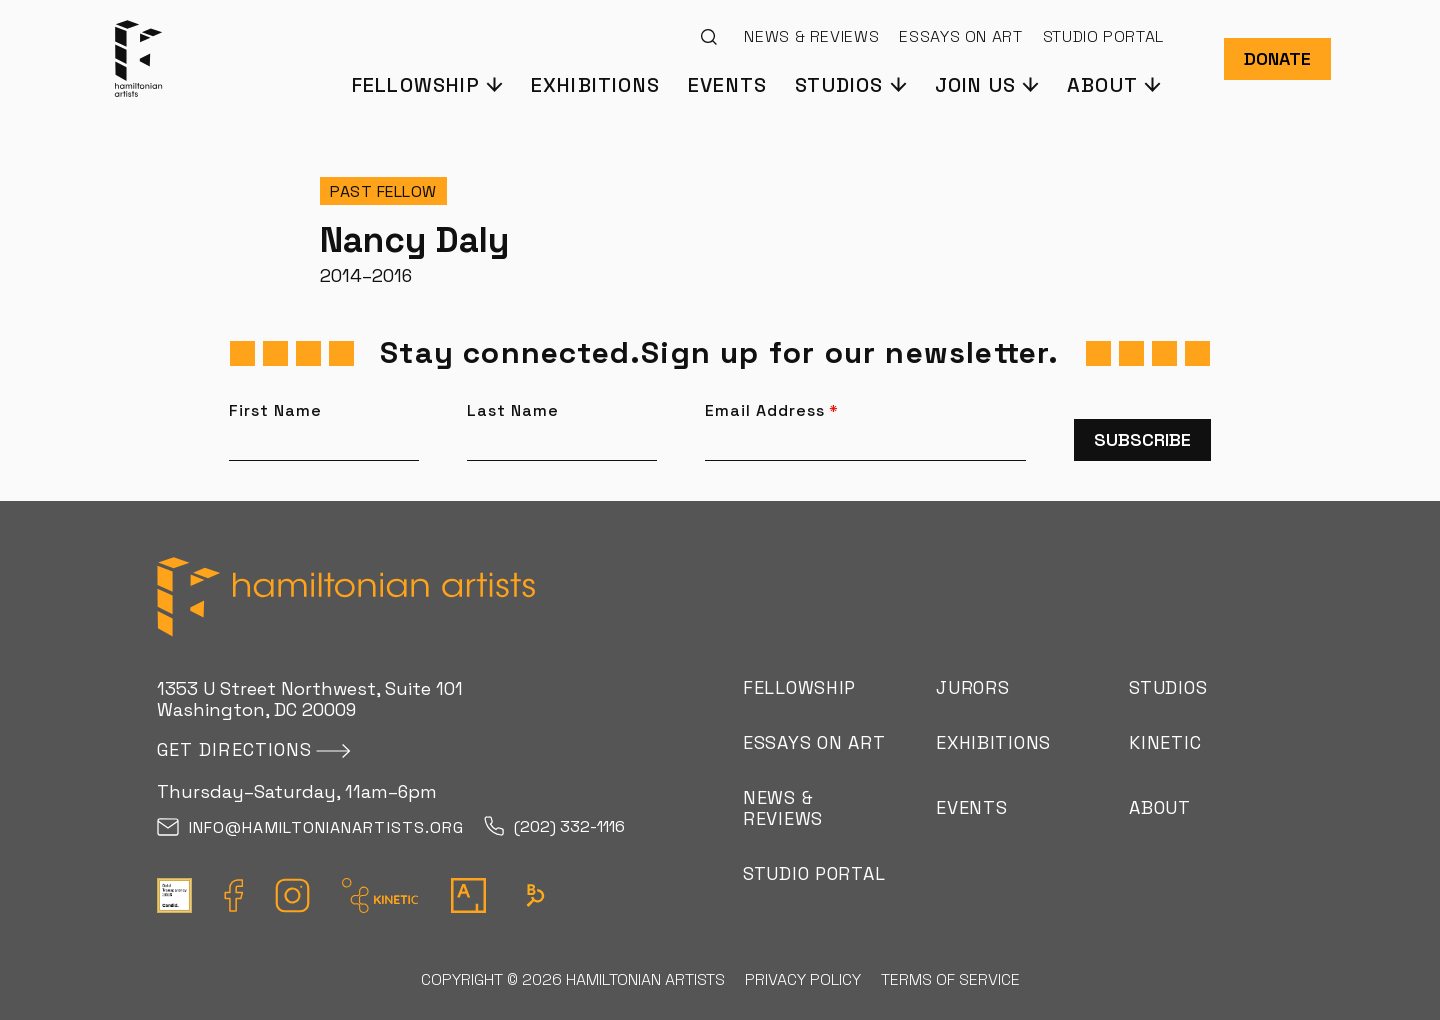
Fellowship (799, 687)
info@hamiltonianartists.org (310, 828)
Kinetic (1165, 742)
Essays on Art (960, 36)
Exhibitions (595, 84)
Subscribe (1142, 439)
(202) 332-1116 (554, 827)
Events (727, 84)
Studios (1168, 687)
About (1160, 807)
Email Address (772, 411)
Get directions (234, 749)
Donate (1277, 58)
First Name (275, 411)
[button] (426, 83)
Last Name (513, 411)
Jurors (972, 687)
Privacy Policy (803, 979)
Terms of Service (950, 979)
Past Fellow (383, 191)
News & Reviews (811, 36)
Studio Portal (1103, 36)
